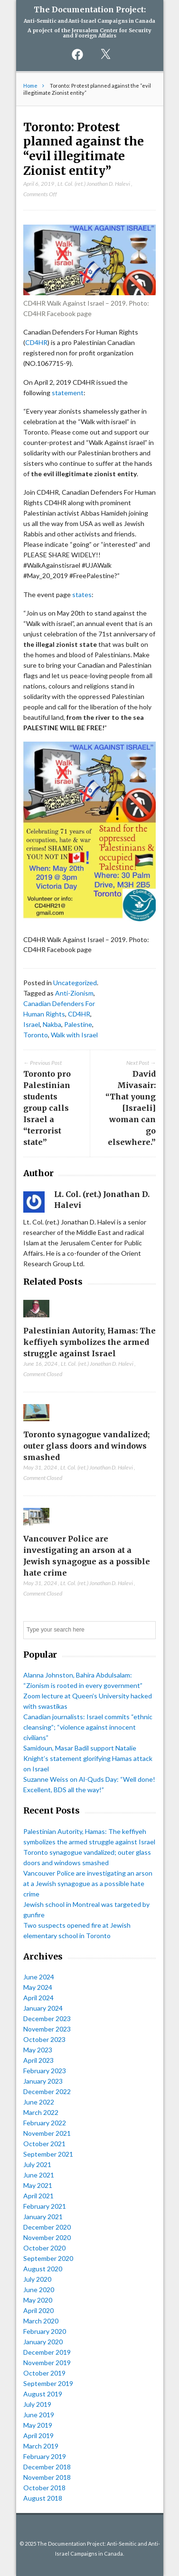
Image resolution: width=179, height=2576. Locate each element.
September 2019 (48, 2383)
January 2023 (43, 2081)
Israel (31, 1024)
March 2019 (40, 2446)
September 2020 (48, 2258)
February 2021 (44, 2206)
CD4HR (36, 342)
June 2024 (38, 1977)
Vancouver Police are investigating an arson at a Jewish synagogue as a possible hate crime (87, 1883)
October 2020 (44, 2248)
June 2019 (38, 2415)
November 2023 (47, 2029)
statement (68, 393)
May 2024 (37, 1987)
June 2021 (38, 2175)
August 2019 (42, 2394)
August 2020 (42, 2269)
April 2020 (38, 2310)
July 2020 (37, 2279)
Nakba (52, 1024)
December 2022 (47, 2091)
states (82, 594)
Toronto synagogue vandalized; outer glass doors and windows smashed (86, 1446)
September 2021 (48, 2154)
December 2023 (47, 2018)
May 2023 (37, 2050)
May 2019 (37, 2425)
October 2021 (44, 2144)
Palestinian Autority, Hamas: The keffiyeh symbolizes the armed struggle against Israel (89, 1342)
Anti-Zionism (74, 993)
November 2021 (47, 2133)
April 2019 (38, 2435)
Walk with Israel (74, 1035)
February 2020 (44, 2331)
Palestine (78, 1024)
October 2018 (44, 2488)
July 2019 (37, 2404)
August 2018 (42, 2498)
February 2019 (44, 2456)
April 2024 (38, 1998)
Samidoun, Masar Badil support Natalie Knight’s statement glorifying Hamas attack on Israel (87, 1758)
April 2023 (38, 2060)
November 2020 (47, 2237)
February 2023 (44, 2071)
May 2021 (37, 2185)
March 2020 (40, 2321)
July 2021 (37, 2164)
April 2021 (38, 2196)
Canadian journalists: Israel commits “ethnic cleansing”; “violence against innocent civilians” (87, 1727)
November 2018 (47, 2477)
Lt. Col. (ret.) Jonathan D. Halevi (93, 183)
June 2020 (38, 2290)
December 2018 (47, 2467)
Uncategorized (75, 983)
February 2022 (44, 2123)
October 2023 (44, 2039)
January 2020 (43, 2342)
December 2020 (47, 2227)
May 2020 (37, 2300)
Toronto (35, 1035)
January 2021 (43, 2217)
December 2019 (47, 2352)
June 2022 (38, 2102)
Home (30, 85)
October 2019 (44, 2373)
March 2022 (40, 2112)
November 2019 (47, 2362)
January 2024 (43, 2008)
